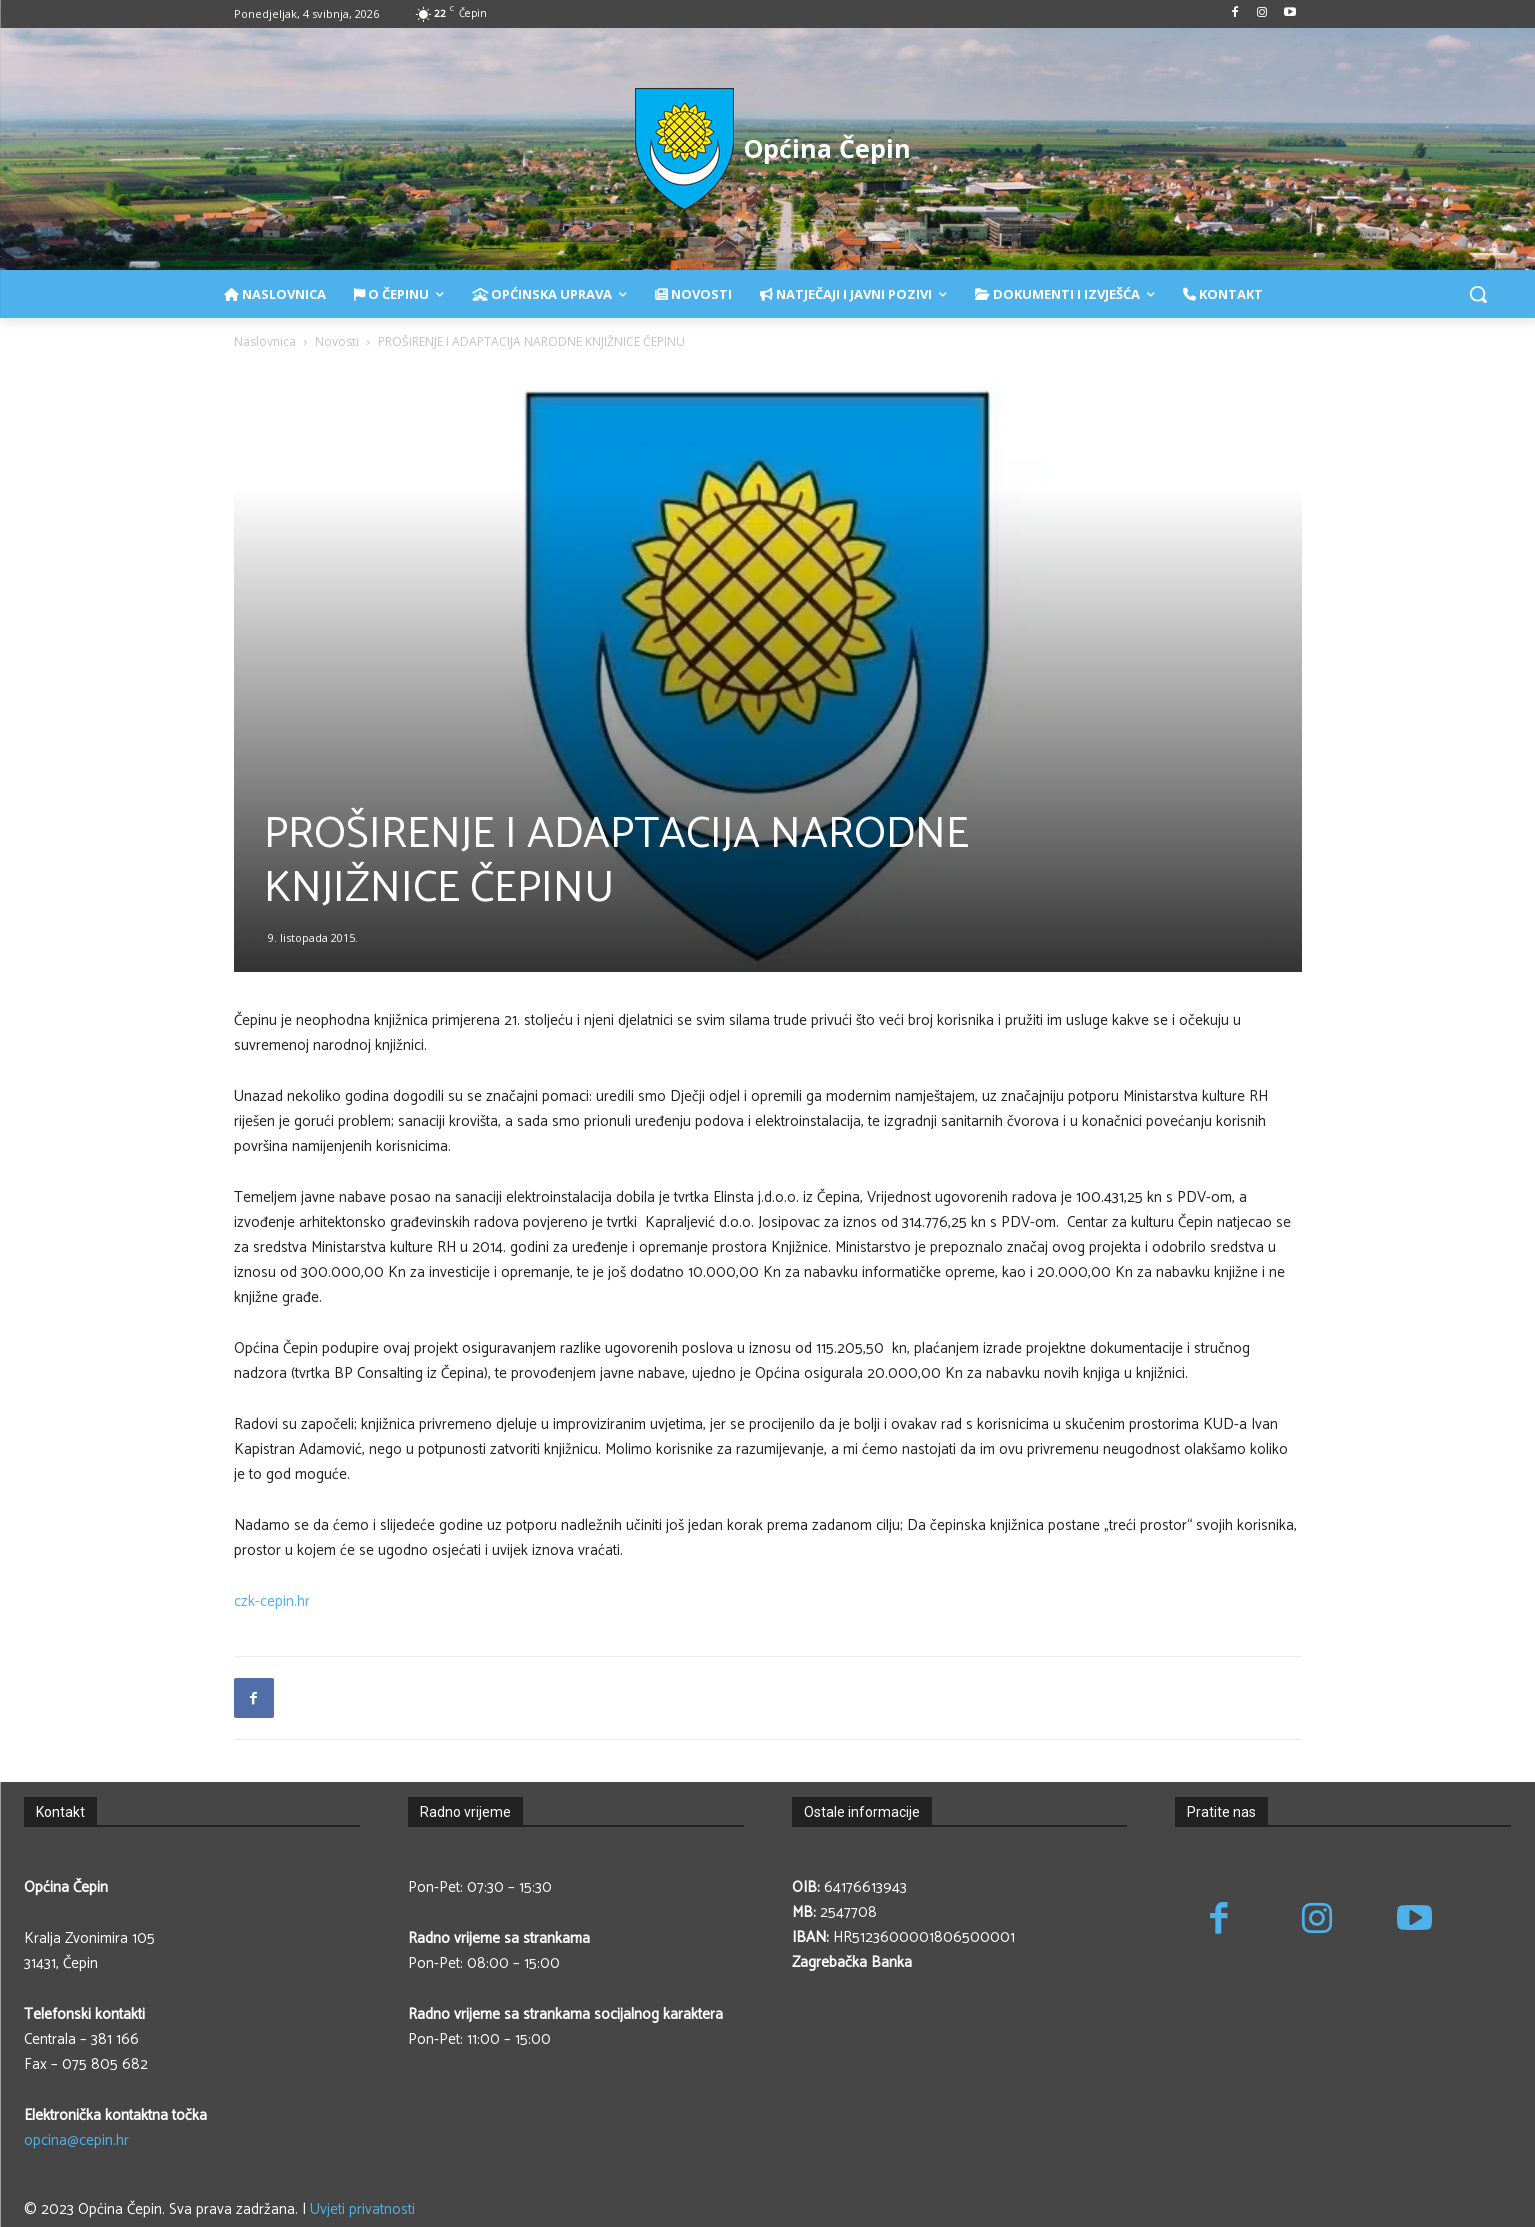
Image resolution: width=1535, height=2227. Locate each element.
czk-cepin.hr (272, 1601)
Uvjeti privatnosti (362, 2209)
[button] (1478, 294)
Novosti (337, 341)
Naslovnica (265, 341)
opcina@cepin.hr (76, 2140)
